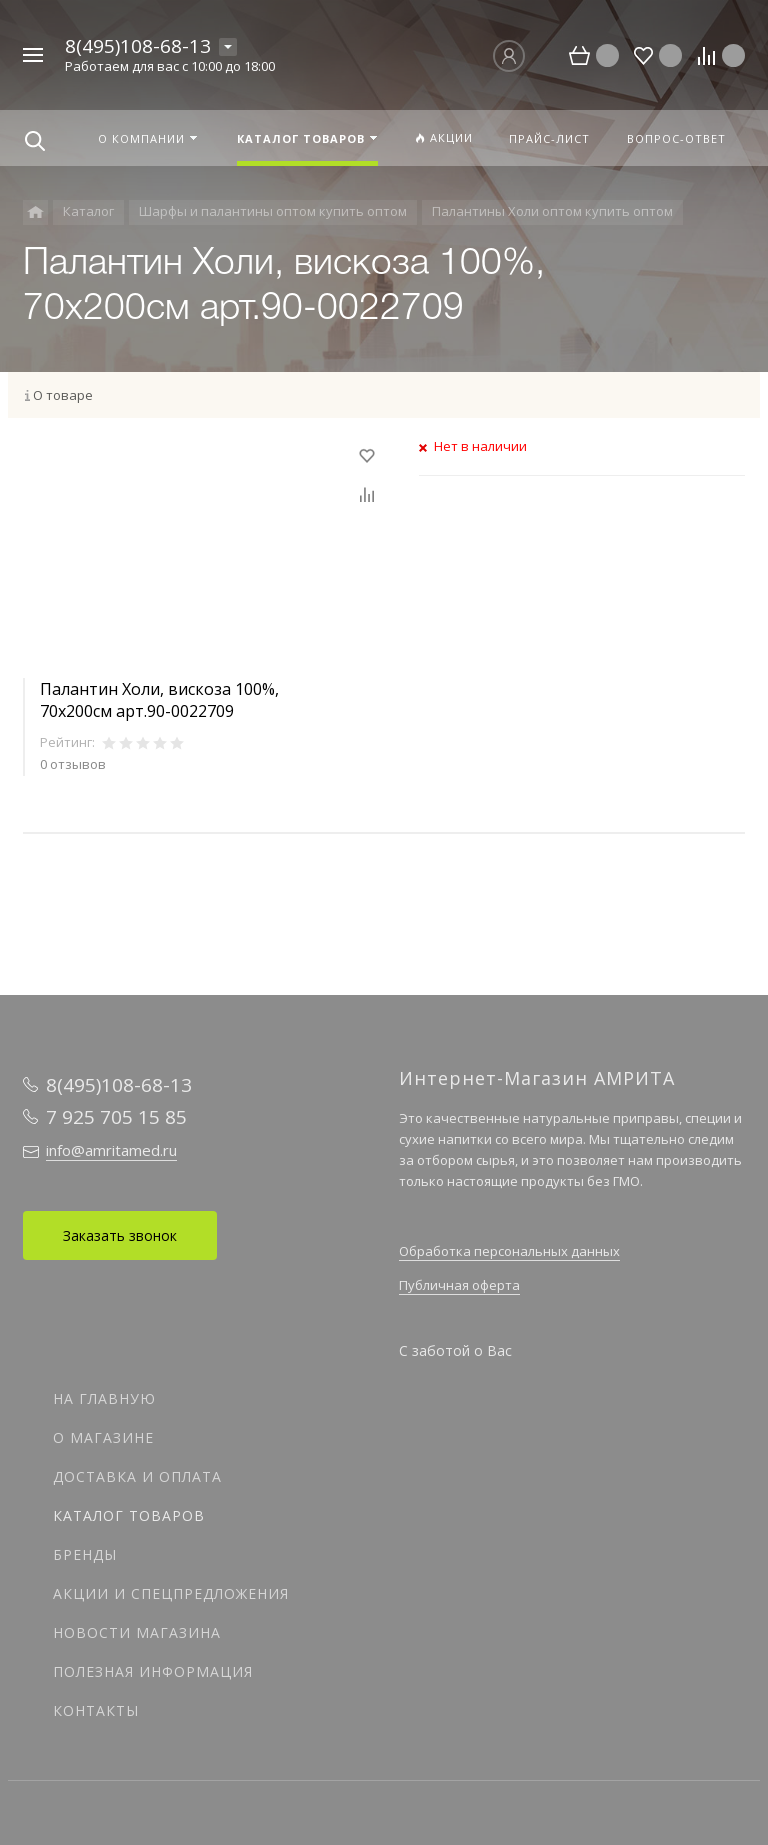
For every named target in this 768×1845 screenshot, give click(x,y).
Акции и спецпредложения (171, 1593)
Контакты (96, 1710)
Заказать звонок (120, 1235)
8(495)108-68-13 (138, 46)
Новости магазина (137, 1632)
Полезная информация (153, 1671)
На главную (104, 1398)
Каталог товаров (129, 1515)
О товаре (63, 395)
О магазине (103, 1437)
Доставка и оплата (137, 1476)
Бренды (85, 1554)
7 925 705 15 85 (116, 1117)
